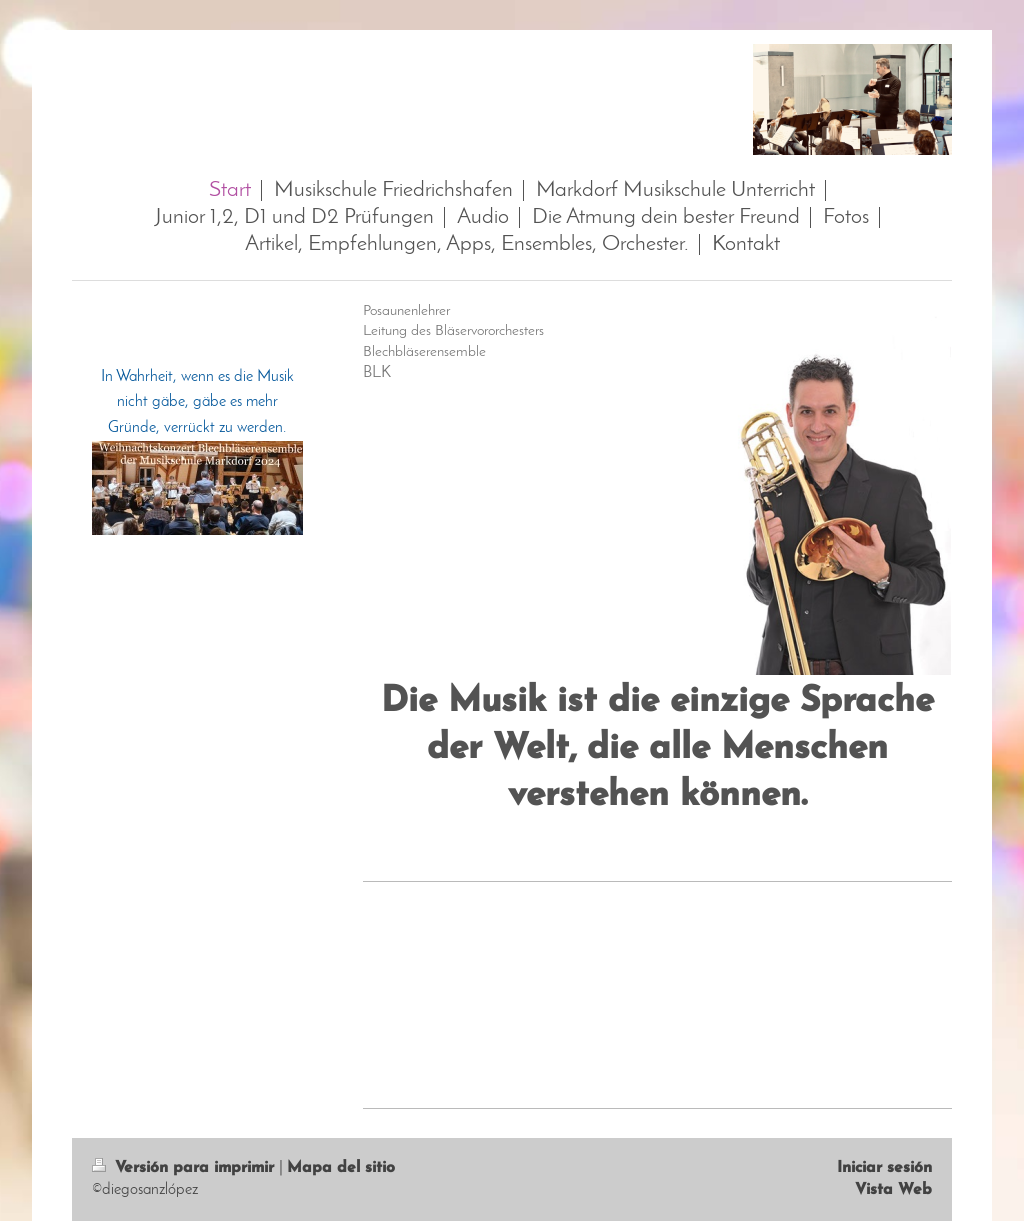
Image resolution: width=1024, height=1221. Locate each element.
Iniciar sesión (884, 1168)
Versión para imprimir (185, 1168)
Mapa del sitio (341, 1168)
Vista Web (893, 1190)
